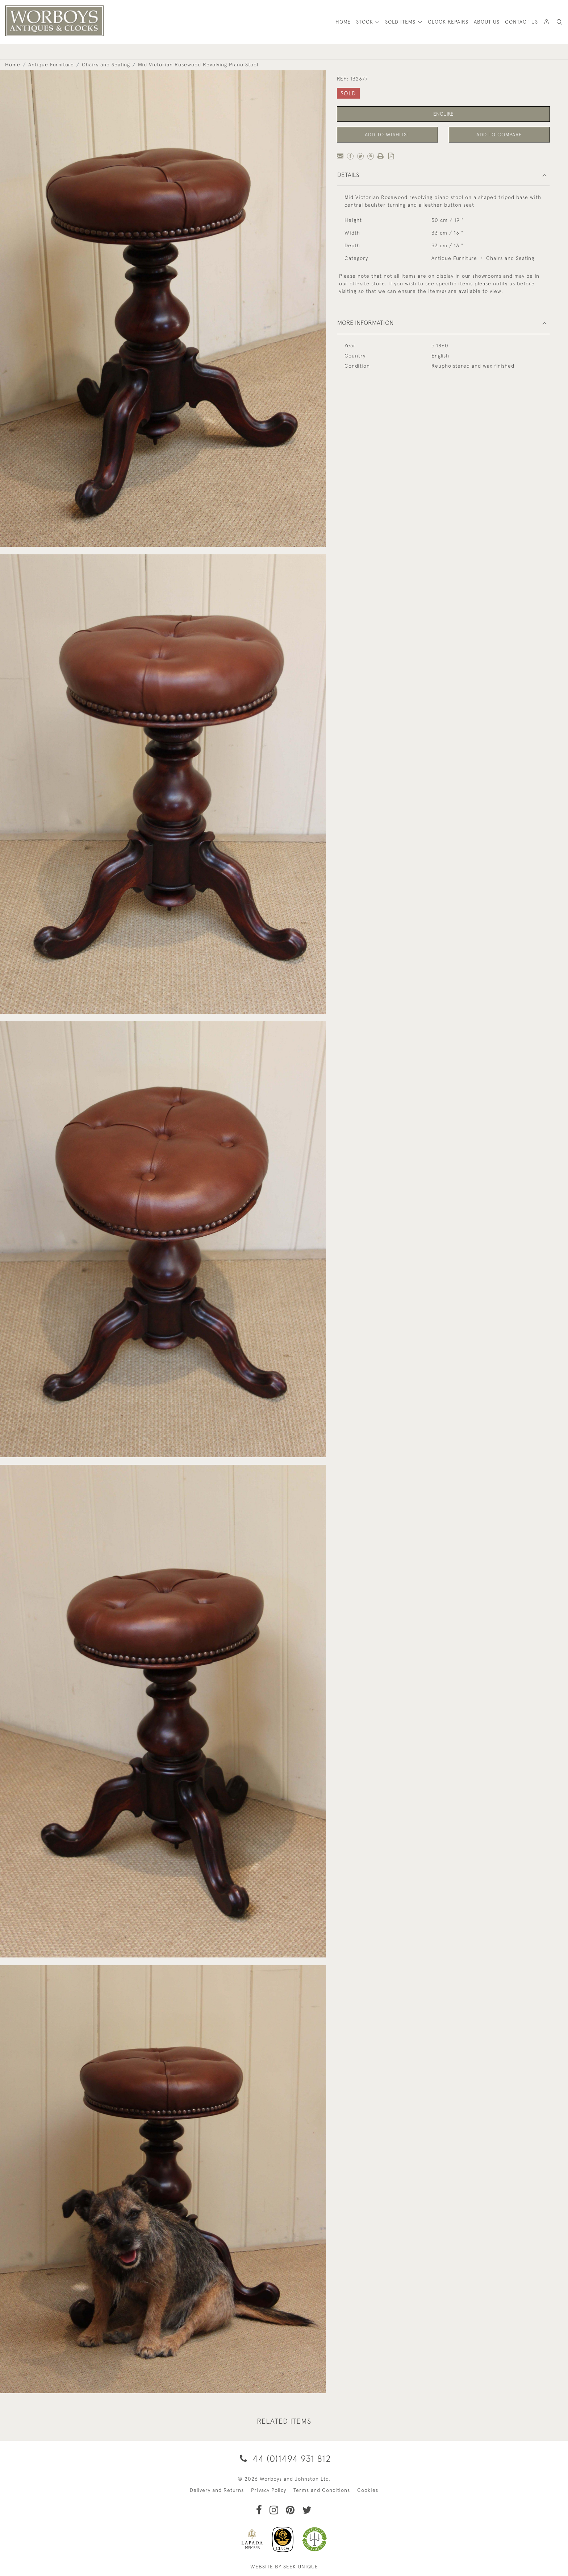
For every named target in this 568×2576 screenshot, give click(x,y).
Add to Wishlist (387, 134)
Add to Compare (499, 134)
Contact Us (521, 22)
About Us (487, 22)
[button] (559, 22)
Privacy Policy (268, 2490)
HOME (343, 22)
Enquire (443, 114)
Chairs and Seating (106, 64)
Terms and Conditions (321, 2490)
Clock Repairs (448, 22)
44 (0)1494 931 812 (284, 2458)
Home (12, 64)
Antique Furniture (51, 64)
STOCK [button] (365, 22)
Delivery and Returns (217, 2490)
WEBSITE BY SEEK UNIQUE (284, 2566)
